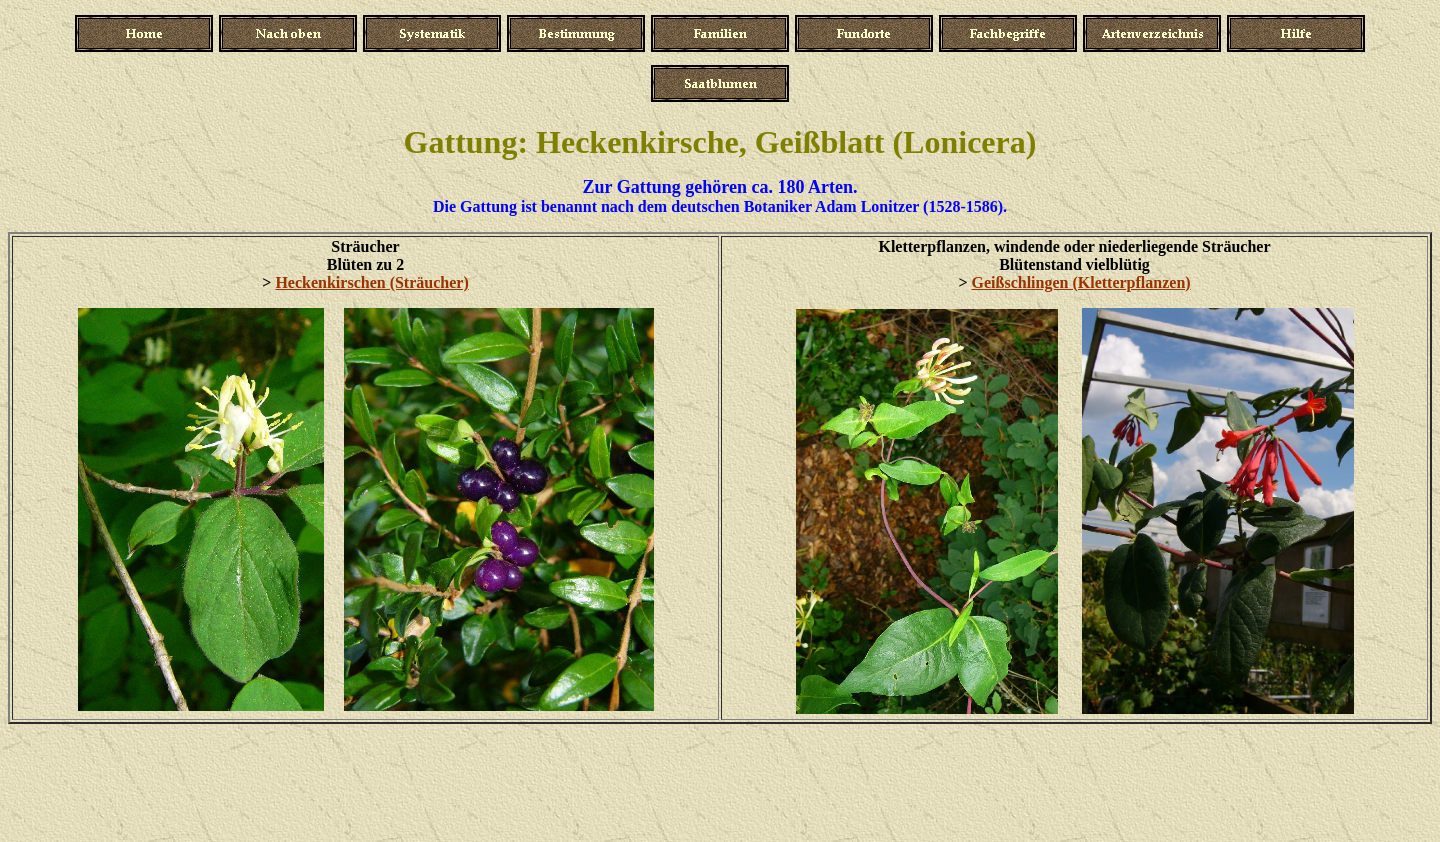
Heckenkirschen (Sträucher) (371, 282)
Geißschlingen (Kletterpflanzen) (1081, 282)
